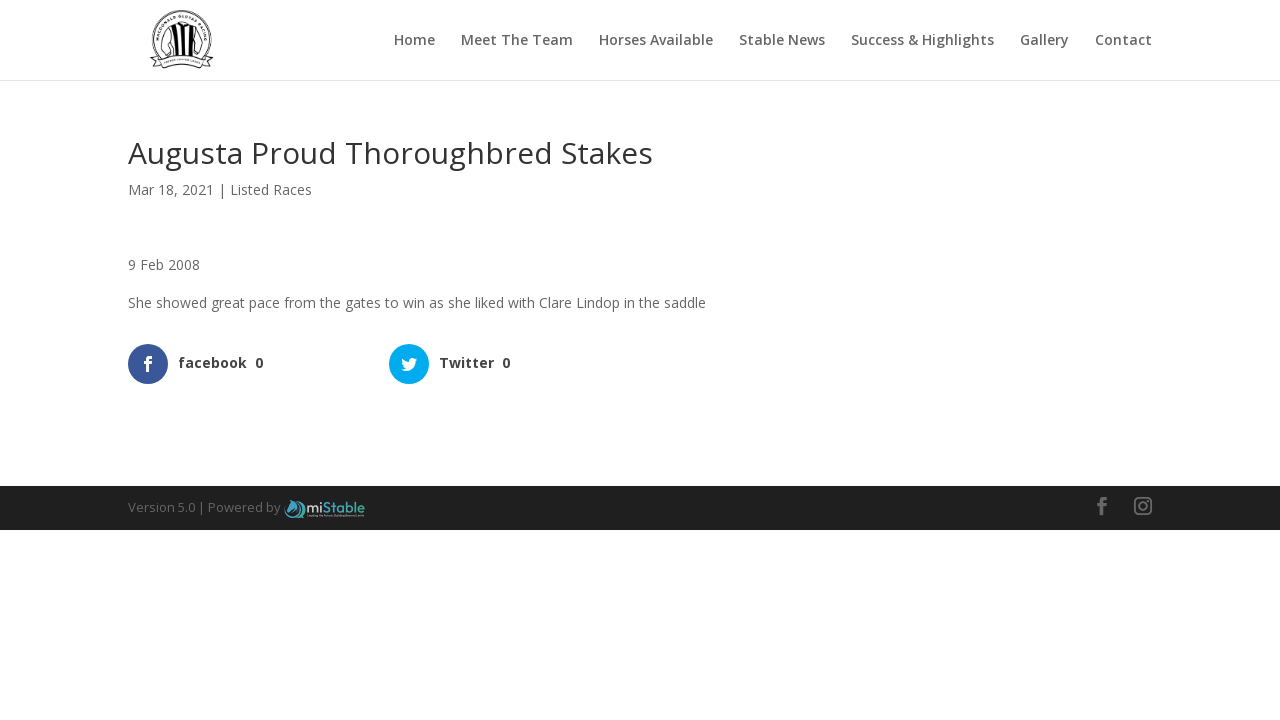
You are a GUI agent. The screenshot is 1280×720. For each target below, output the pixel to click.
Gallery (1044, 41)
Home (414, 41)
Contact (1123, 41)
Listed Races (271, 189)
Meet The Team (517, 41)
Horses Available (656, 41)
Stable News (782, 41)
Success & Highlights (922, 41)
